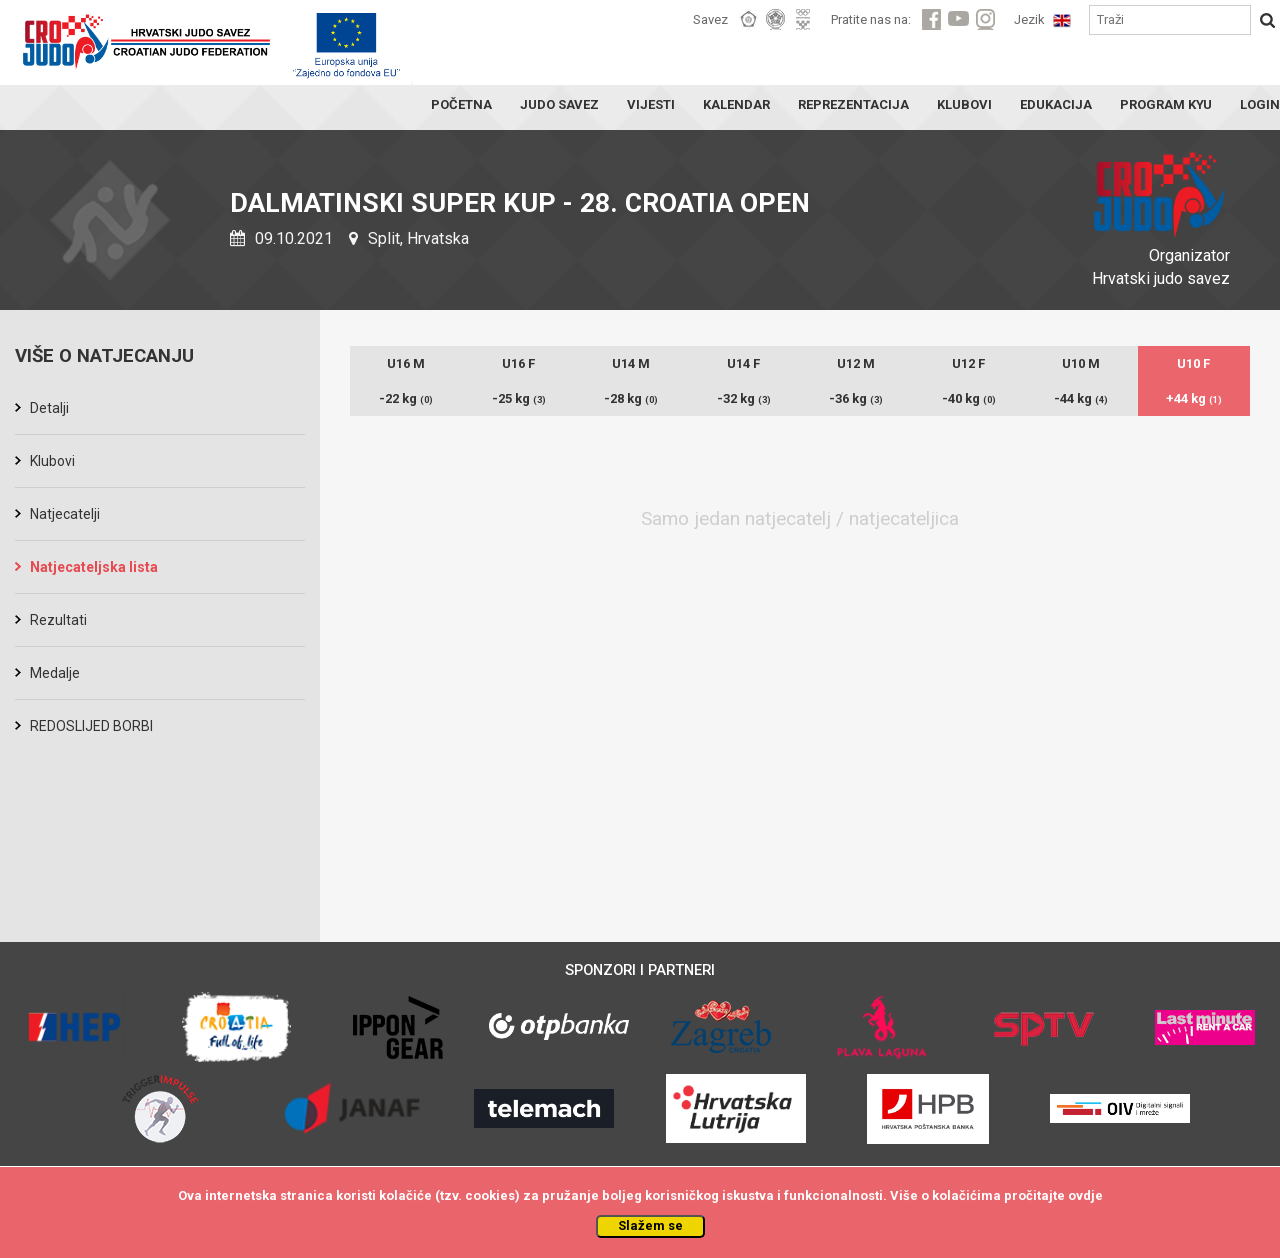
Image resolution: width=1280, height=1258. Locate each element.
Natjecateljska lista (94, 567)
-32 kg (744, 398)
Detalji (49, 408)
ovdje (1085, 1195)
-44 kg (1081, 398)
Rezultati (58, 620)
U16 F (518, 363)
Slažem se (650, 1225)
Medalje (55, 673)
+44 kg (1194, 398)
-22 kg (406, 398)
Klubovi (52, 461)
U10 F (1193, 363)
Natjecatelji (65, 514)
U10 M (1081, 363)
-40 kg (969, 398)
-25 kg (519, 398)
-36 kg (856, 398)
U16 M (406, 363)
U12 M (856, 363)
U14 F (743, 363)
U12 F (968, 363)
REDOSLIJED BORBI (91, 726)
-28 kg (631, 398)
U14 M (631, 363)
